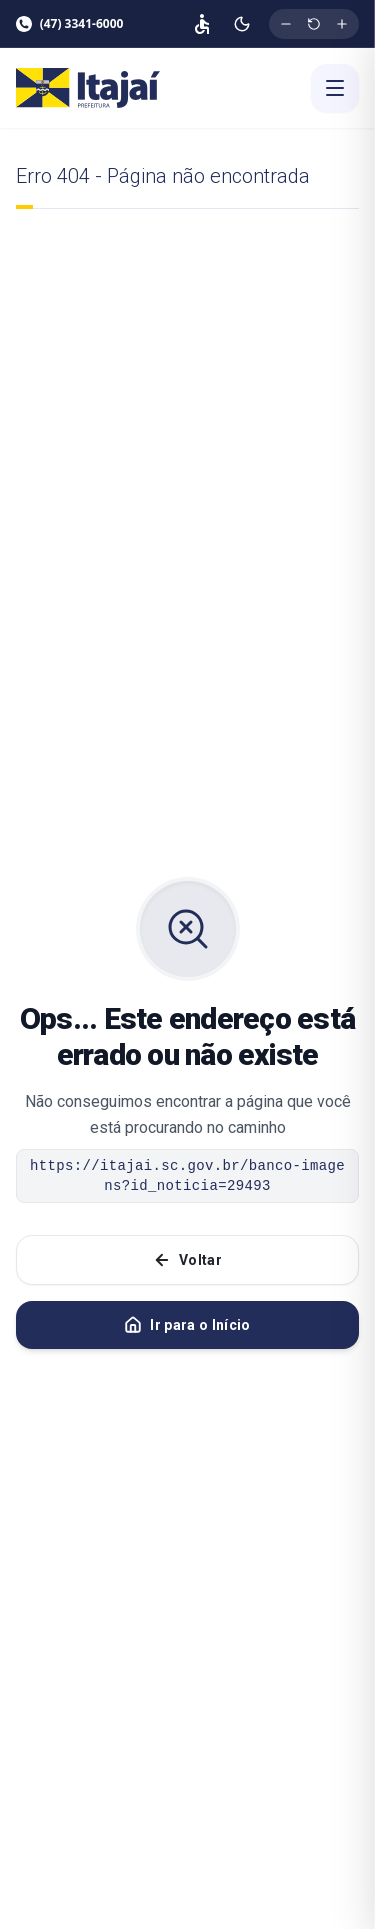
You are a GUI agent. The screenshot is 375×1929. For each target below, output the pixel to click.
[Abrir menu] (335, 88)
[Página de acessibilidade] (202, 24)
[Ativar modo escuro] (242, 24)
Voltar (187, 1260)
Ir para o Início (187, 1325)
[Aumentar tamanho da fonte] (342, 24)
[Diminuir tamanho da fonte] (286, 24)
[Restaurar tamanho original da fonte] (314, 24)
